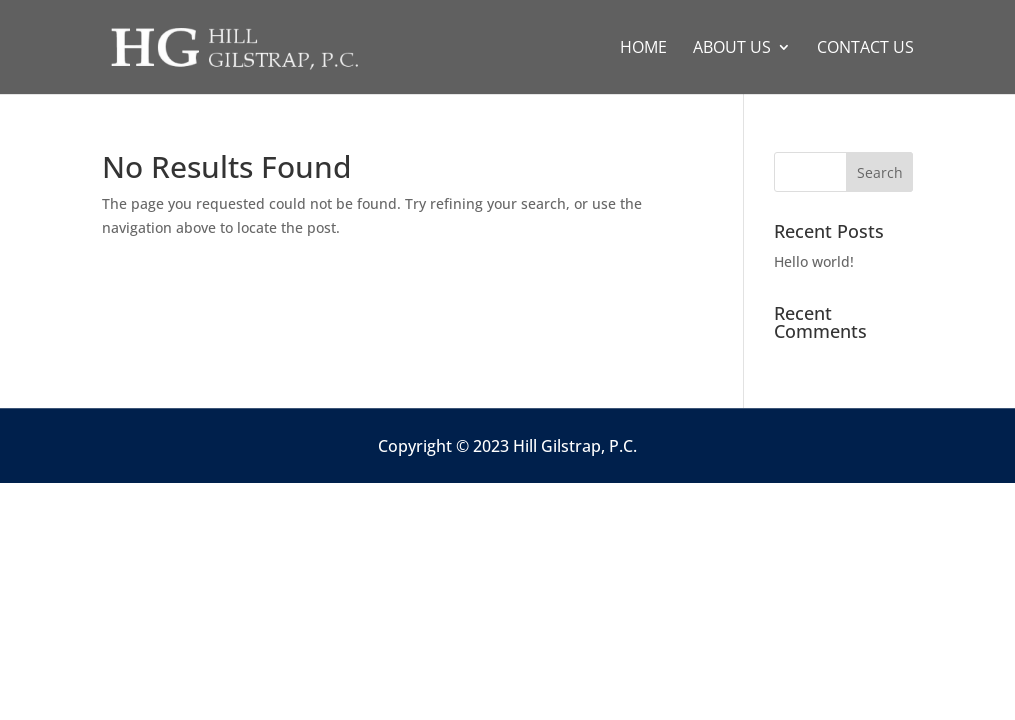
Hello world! (814, 261)
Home (643, 49)
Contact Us (865, 49)
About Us (732, 49)
